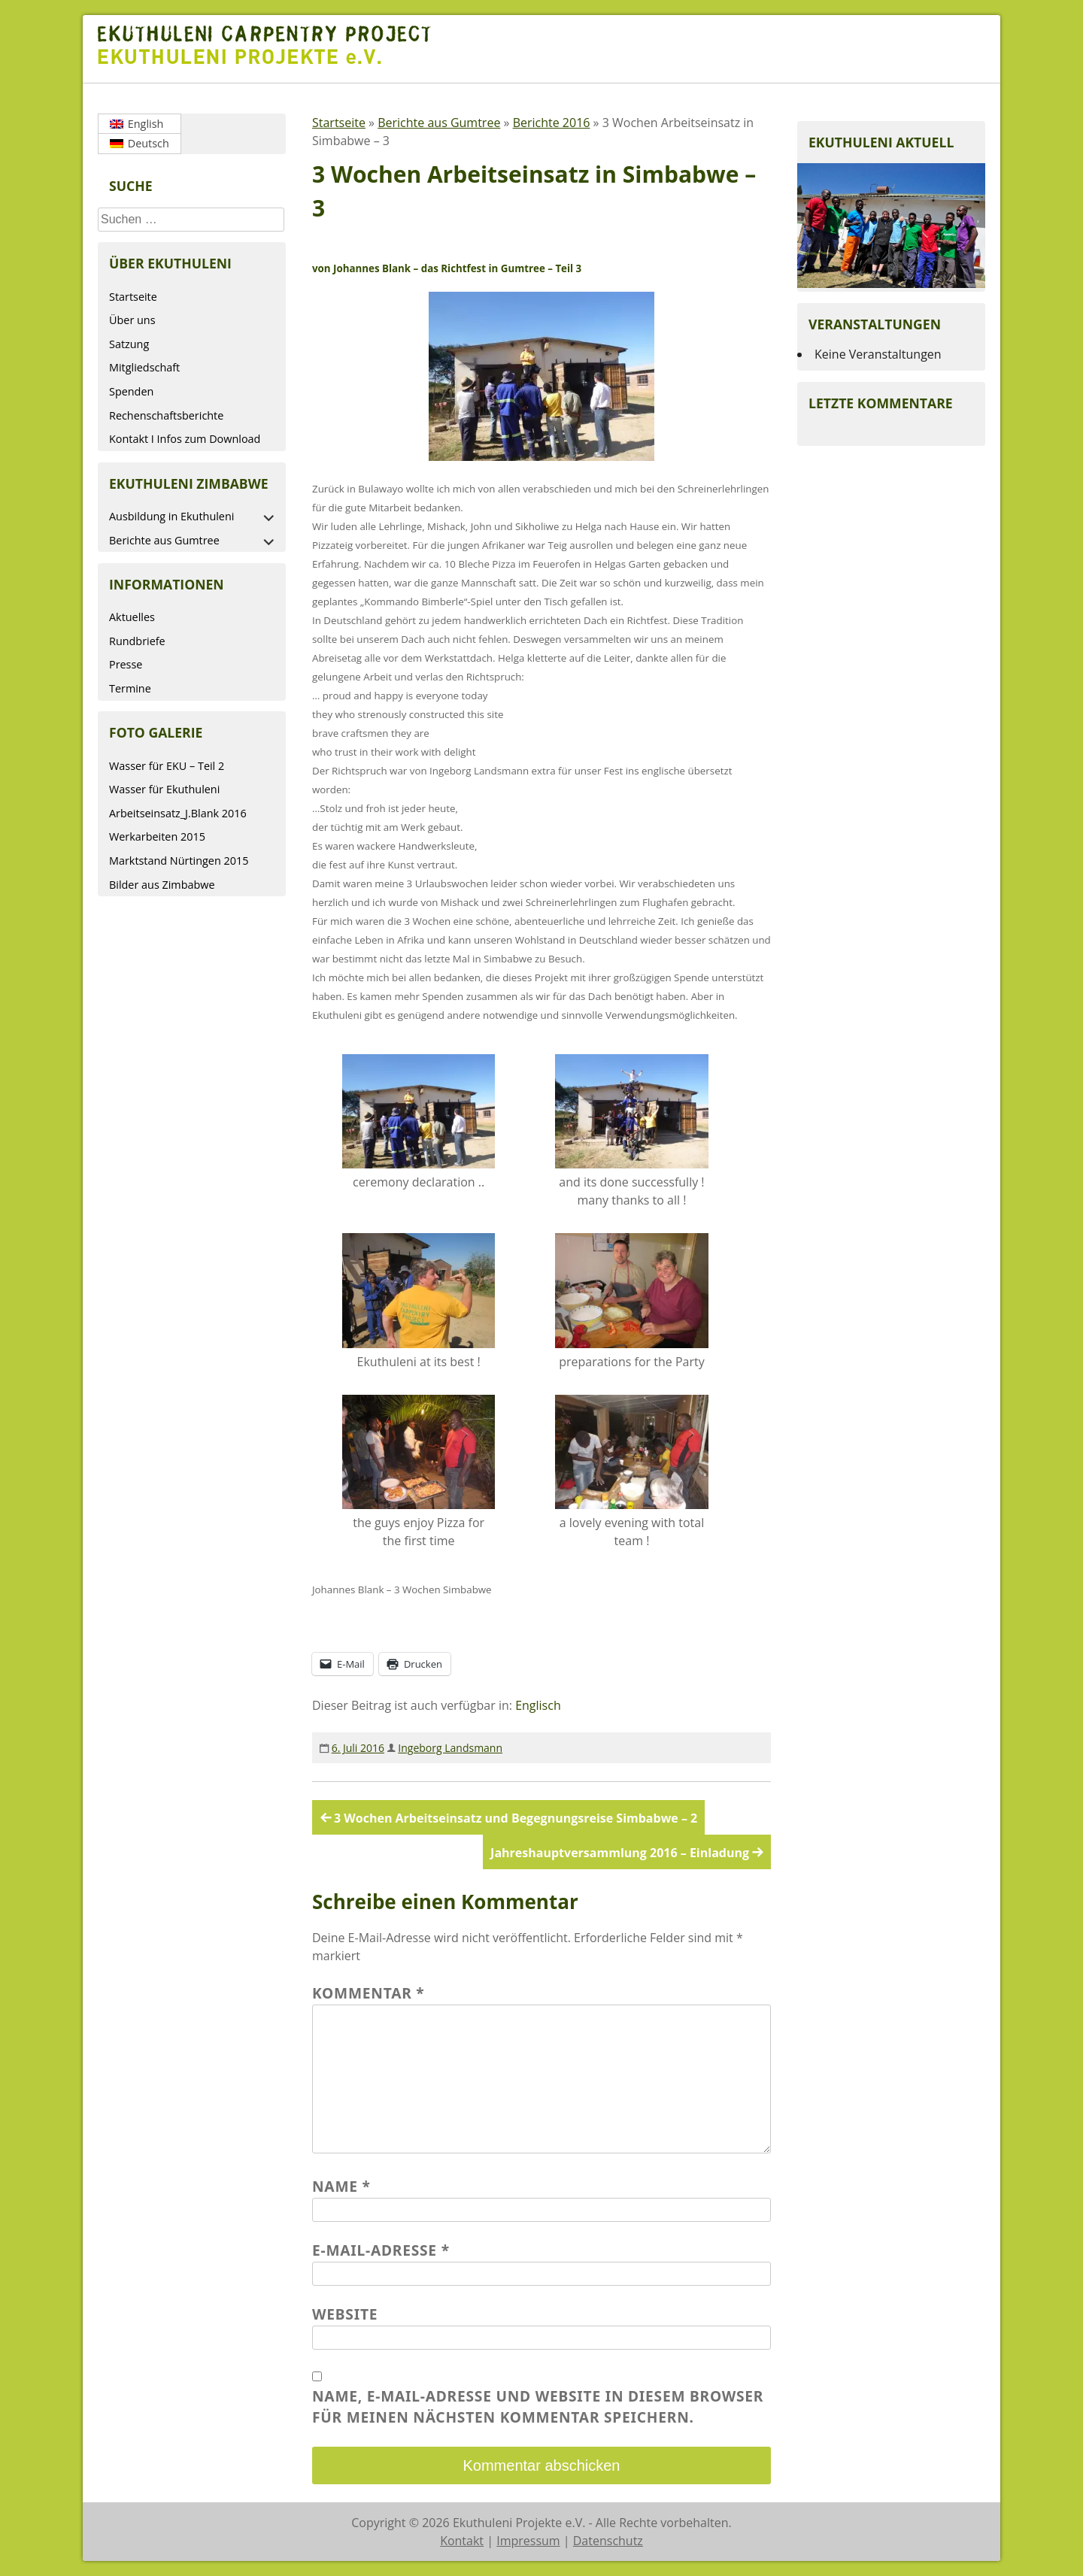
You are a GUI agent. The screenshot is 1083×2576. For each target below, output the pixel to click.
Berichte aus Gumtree (164, 540)
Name (341, 2186)
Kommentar (368, 1993)
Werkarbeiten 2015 (157, 836)
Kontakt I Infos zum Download (184, 439)
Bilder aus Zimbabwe (162, 884)
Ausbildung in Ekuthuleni (171, 516)
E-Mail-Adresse (381, 2250)
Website (345, 2314)
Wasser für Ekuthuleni (164, 789)
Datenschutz (608, 2540)
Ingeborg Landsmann (450, 1748)
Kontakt (462, 2540)
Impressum (528, 2540)
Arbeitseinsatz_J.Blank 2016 (178, 813)
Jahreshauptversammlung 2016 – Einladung (619, 1852)
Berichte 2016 (551, 122)
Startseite (133, 296)
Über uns (132, 320)
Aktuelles (132, 617)
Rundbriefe (137, 641)
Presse (125, 664)
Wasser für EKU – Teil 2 (166, 766)
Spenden (131, 391)
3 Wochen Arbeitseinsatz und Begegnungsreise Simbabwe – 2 (515, 1818)
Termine (130, 688)
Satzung (129, 344)
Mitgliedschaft (144, 367)
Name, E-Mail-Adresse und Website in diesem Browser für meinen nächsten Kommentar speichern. (537, 2407)
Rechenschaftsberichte (166, 415)
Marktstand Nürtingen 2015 (178, 860)
